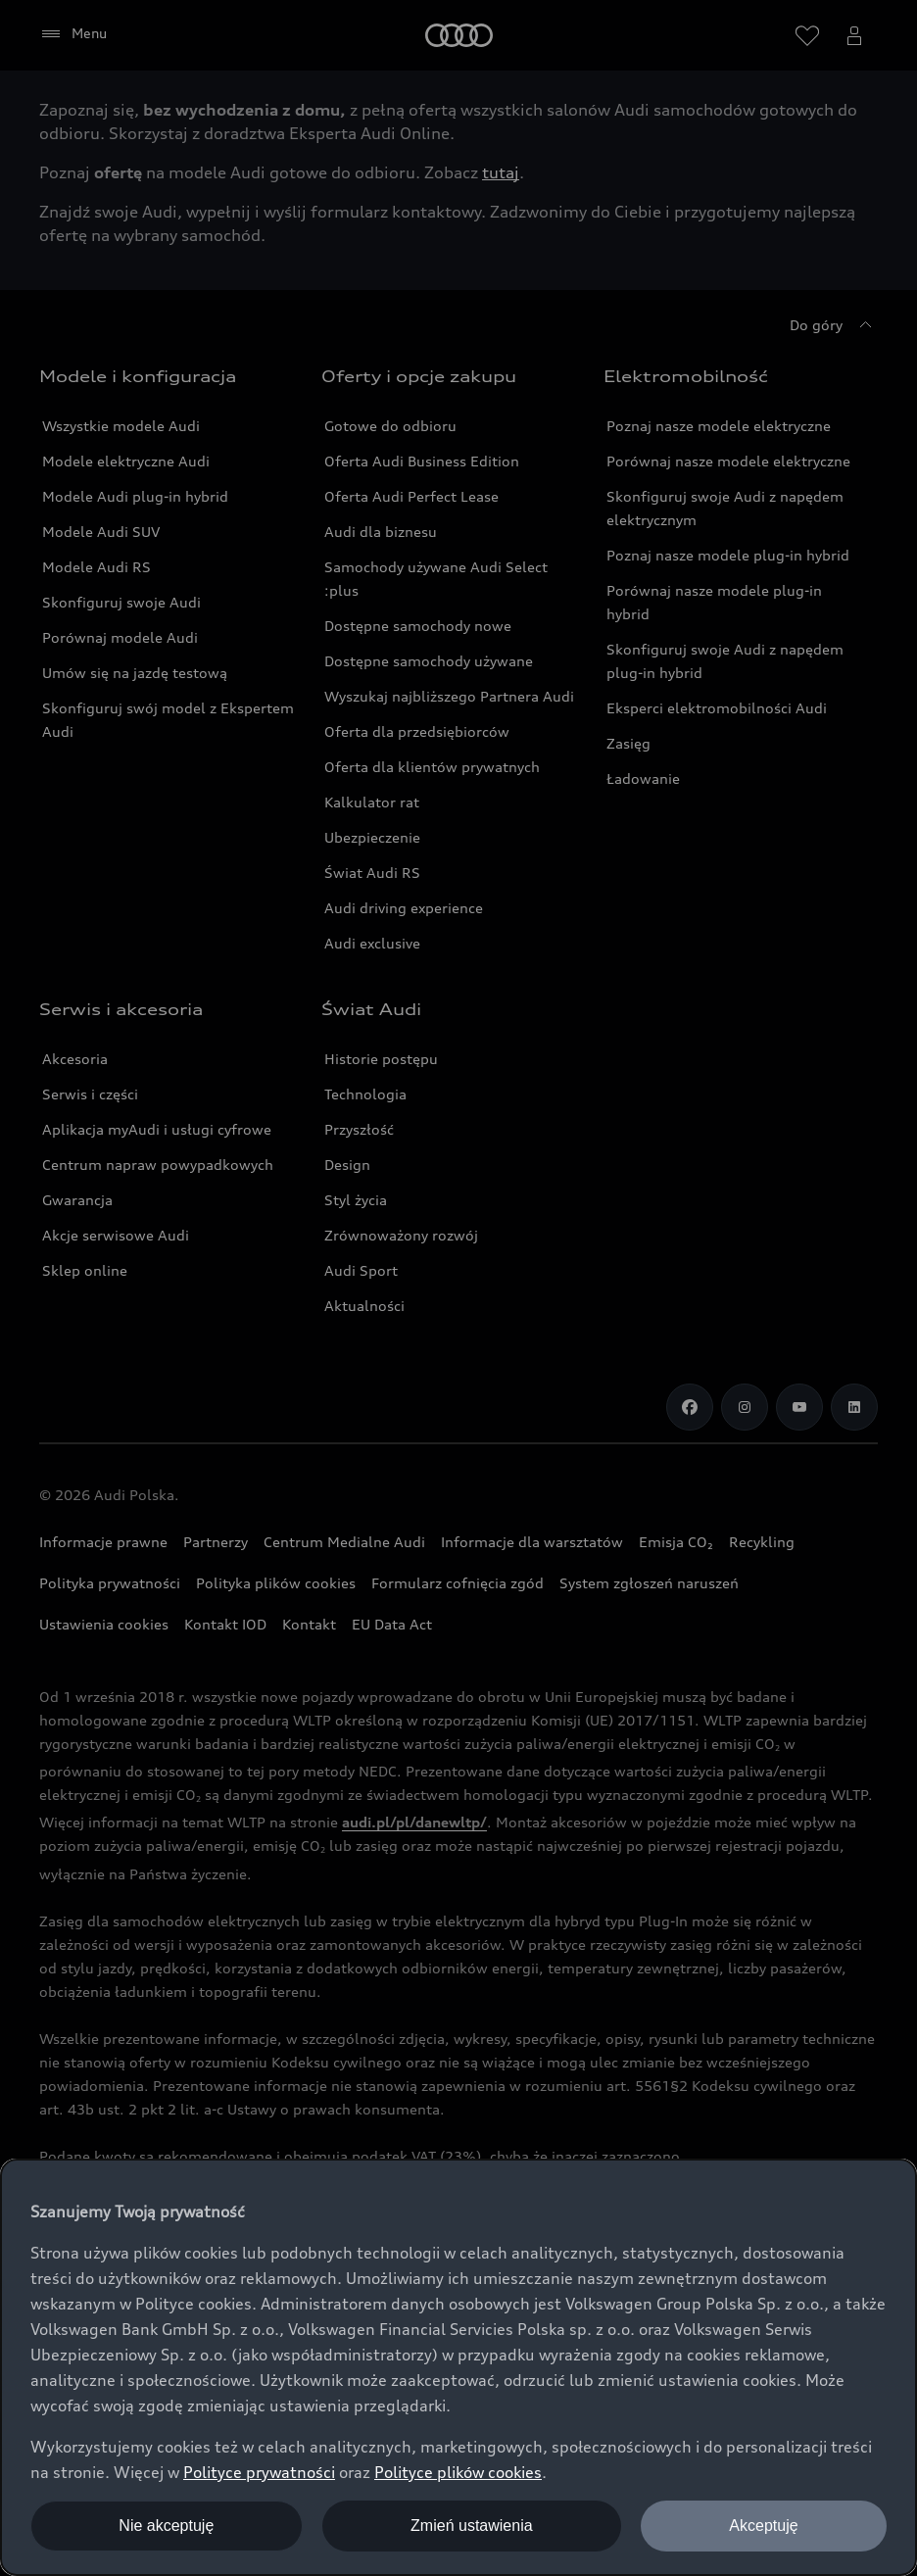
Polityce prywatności (259, 2472)
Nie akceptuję (166, 2525)
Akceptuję (763, 2525)
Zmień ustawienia (471, 2525)
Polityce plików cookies (458, 2472)
